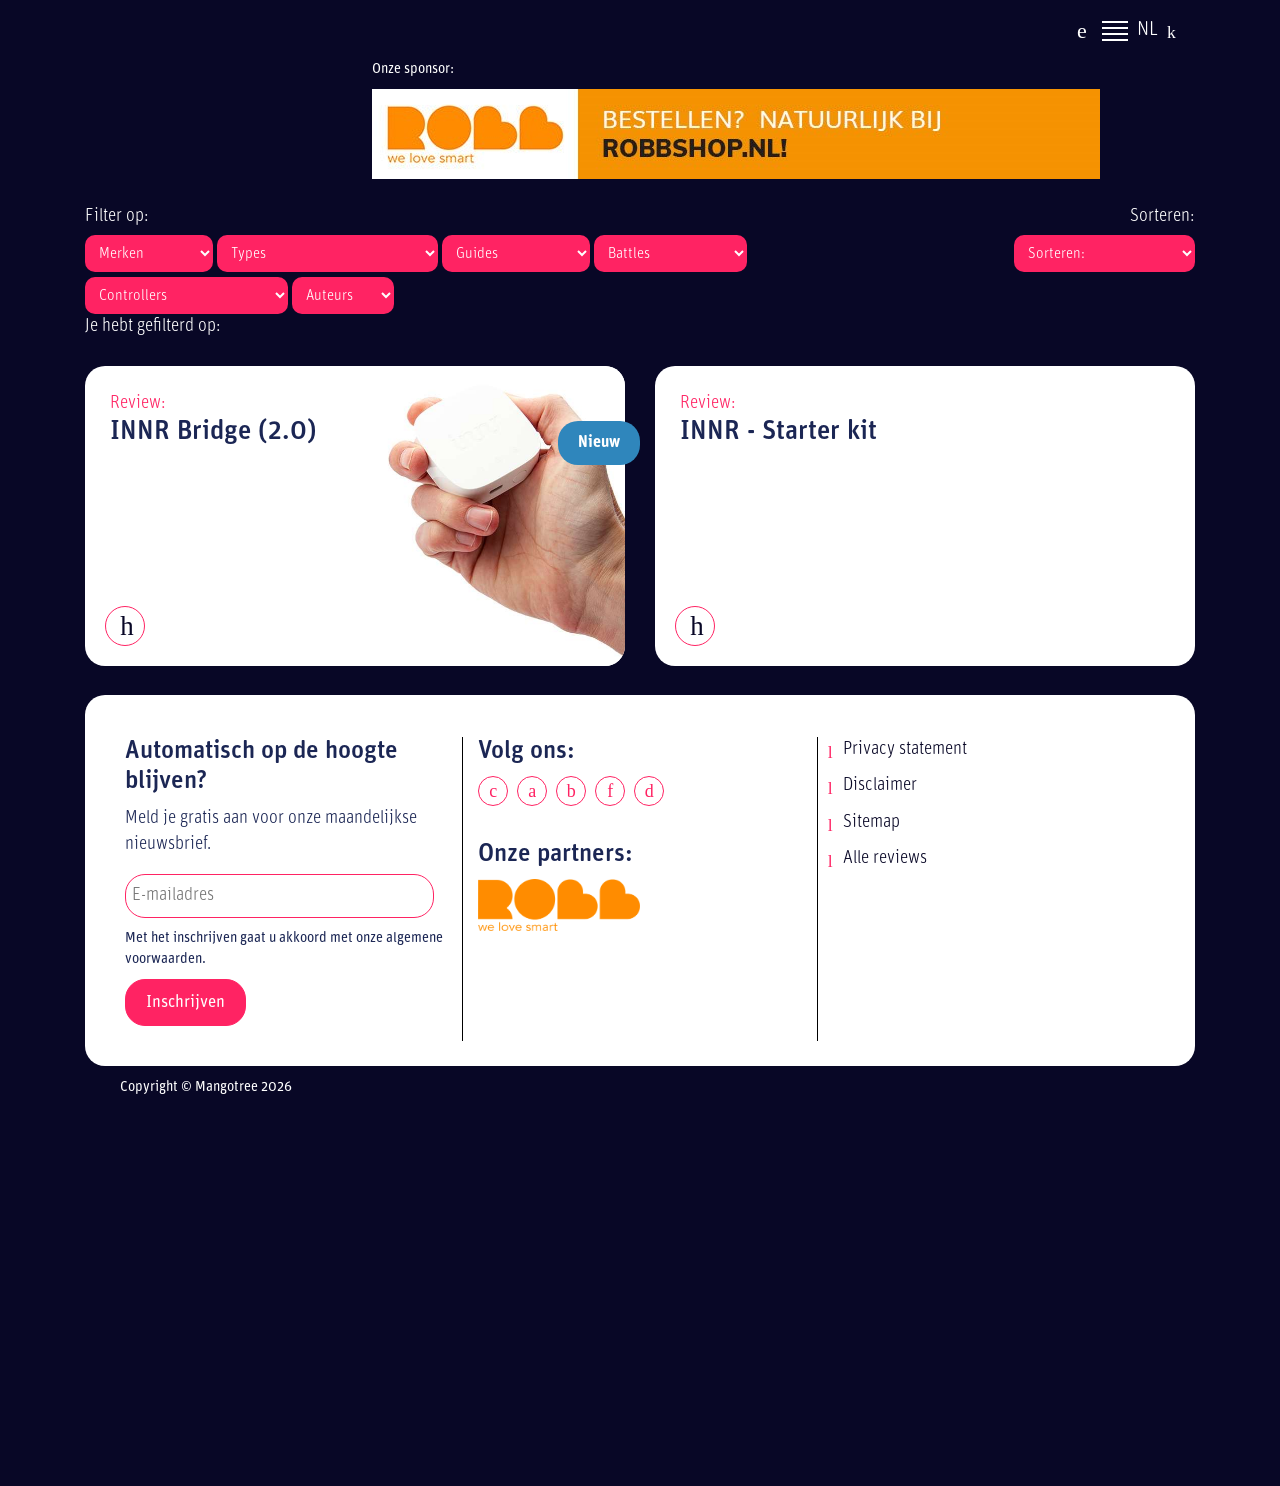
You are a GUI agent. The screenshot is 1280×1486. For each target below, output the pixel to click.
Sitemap (871, 822)
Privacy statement (905, 749)
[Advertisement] (657, 1295)
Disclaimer (880, 785)
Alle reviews (885, 858)
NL (1147, 32)
